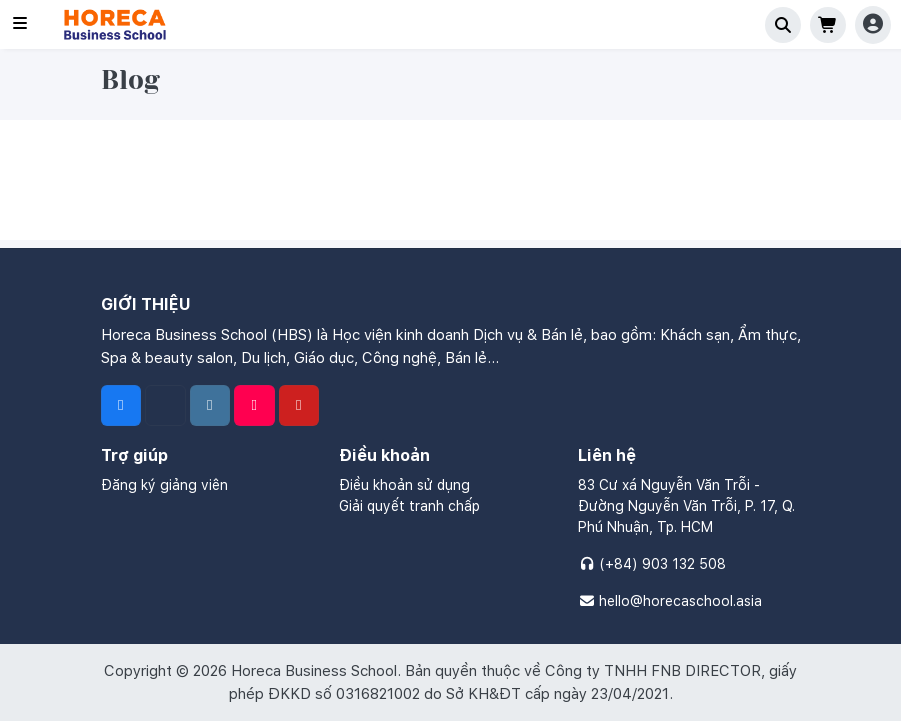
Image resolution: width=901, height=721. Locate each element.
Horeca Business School (314, 671)
